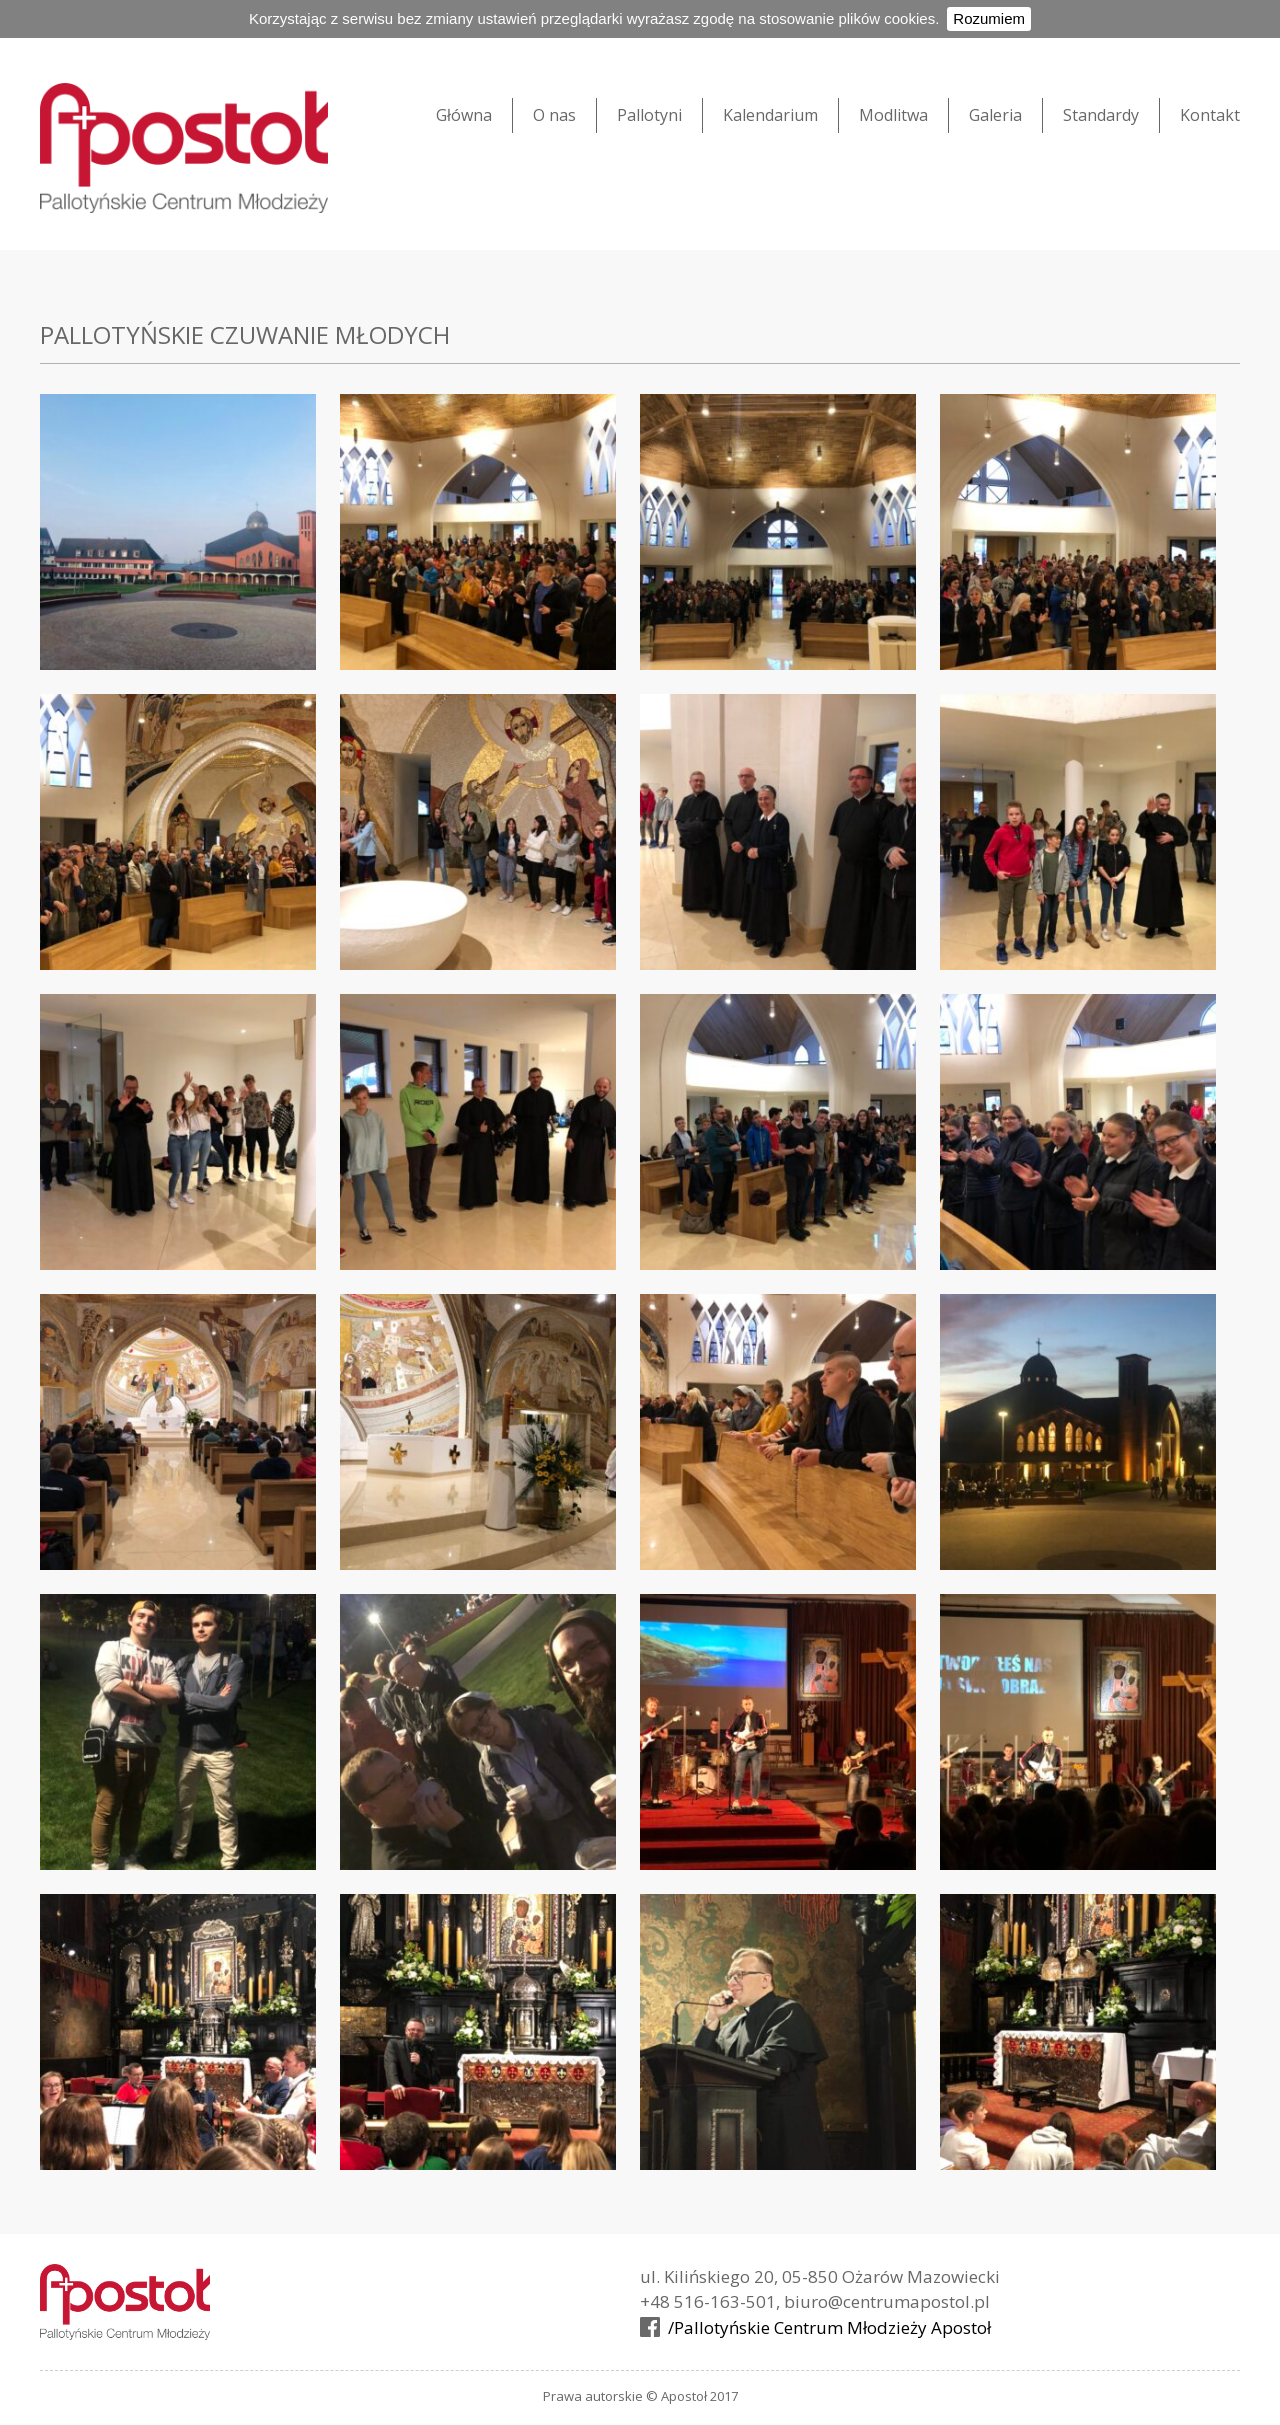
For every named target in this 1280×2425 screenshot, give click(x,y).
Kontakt (1210, 115)
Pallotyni (649, 115)
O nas (554, 115)
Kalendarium (770, 115)
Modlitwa (893, 115)
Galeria (995, 115)
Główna (464, 115)
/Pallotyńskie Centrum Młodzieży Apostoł (829, 2329)
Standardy (1101, 115)
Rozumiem (989, 18)
